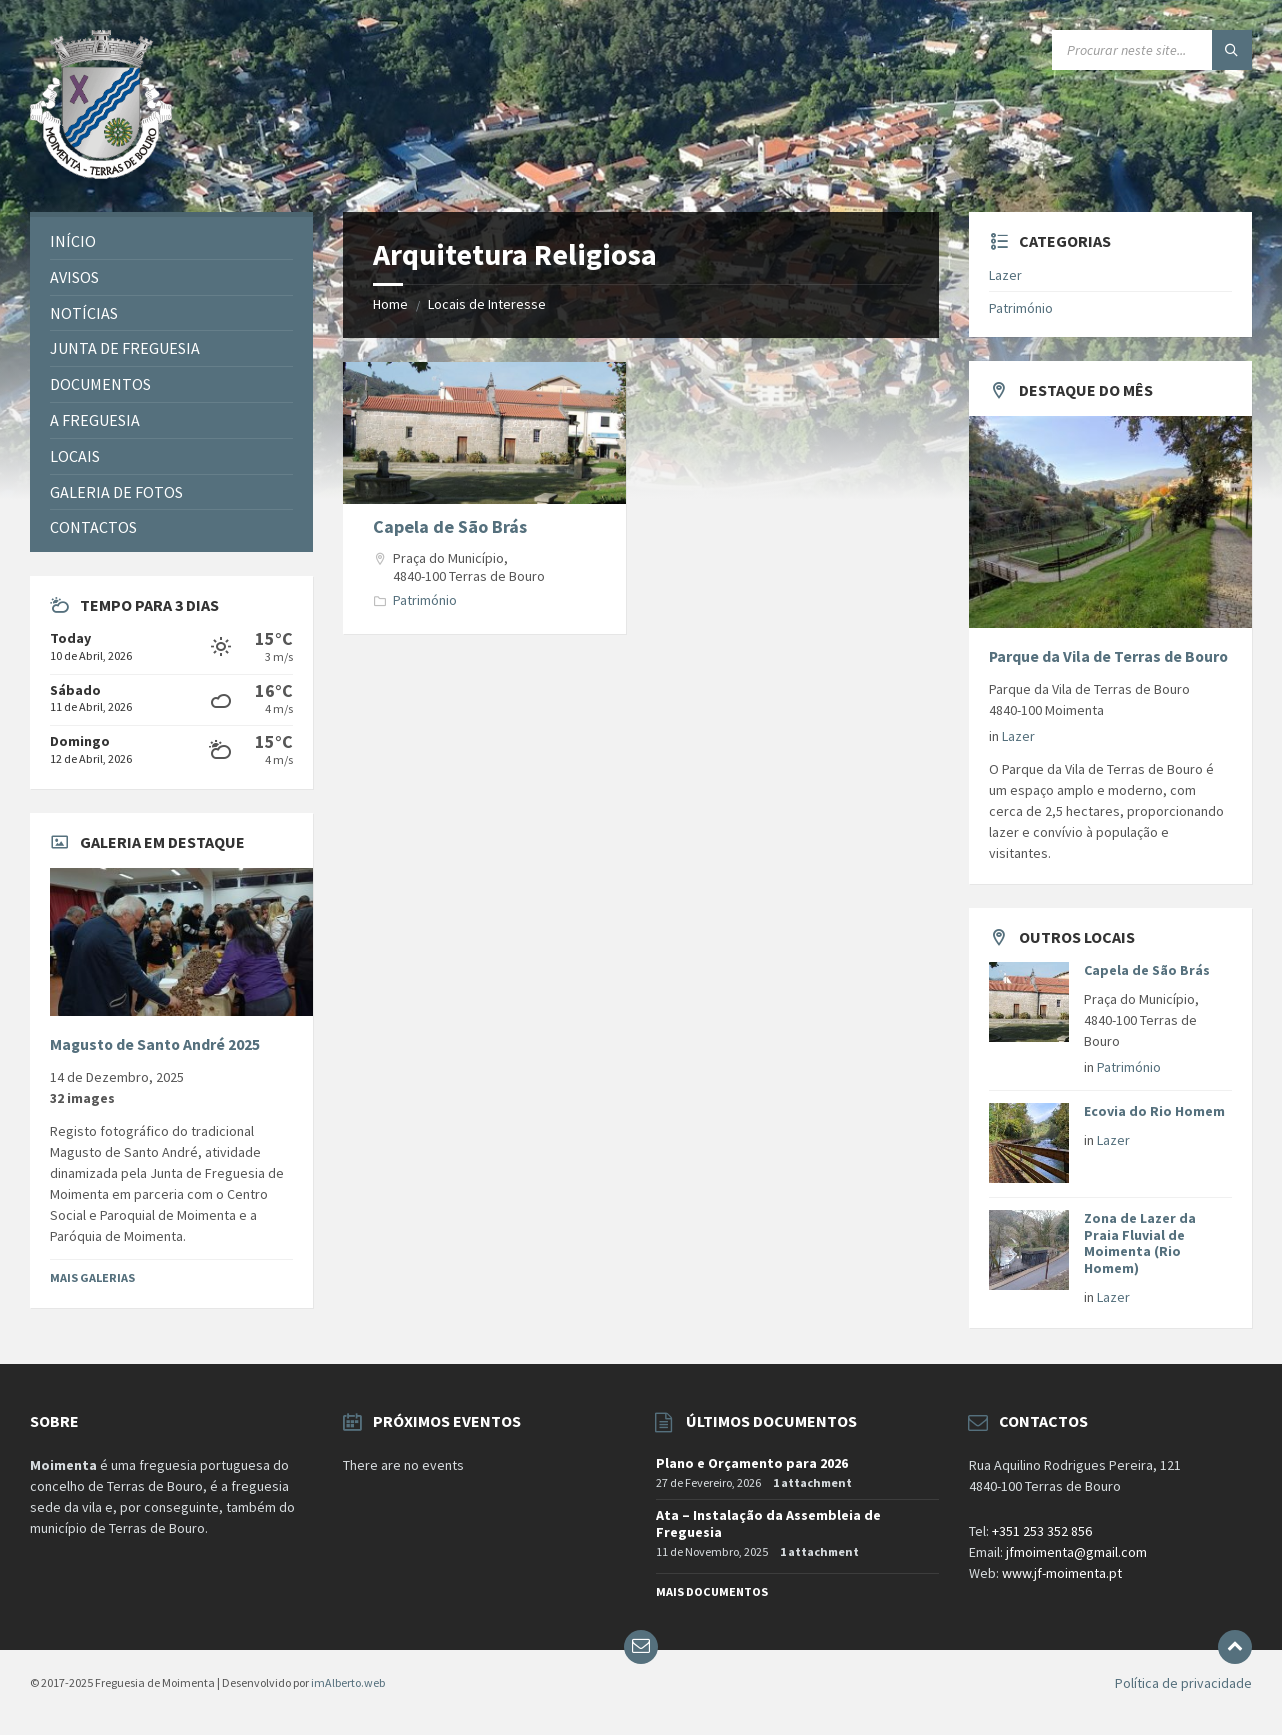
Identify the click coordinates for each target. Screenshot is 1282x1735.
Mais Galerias (92, 1277)
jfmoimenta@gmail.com (1076, 1552)
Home (390, 304)
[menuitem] (171, 241)
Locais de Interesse (487, 304)
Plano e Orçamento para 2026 (752, 1463)
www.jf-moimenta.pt (1062, 1573)
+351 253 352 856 (1042, 1531)
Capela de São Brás (450, 526)
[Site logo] (101, 173)
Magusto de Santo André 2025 (155, 1044)
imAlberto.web (348, 1682)
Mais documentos (712, 1591)
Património (425, 600)
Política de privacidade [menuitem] (1183, 1683)
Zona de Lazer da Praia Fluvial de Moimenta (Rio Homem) (1140, 1243)
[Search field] (1152, 50)
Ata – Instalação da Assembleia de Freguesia (768, 1523)
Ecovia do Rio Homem (1154, 1111)
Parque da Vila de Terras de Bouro (1108, 656)
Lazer (1005, 275)
